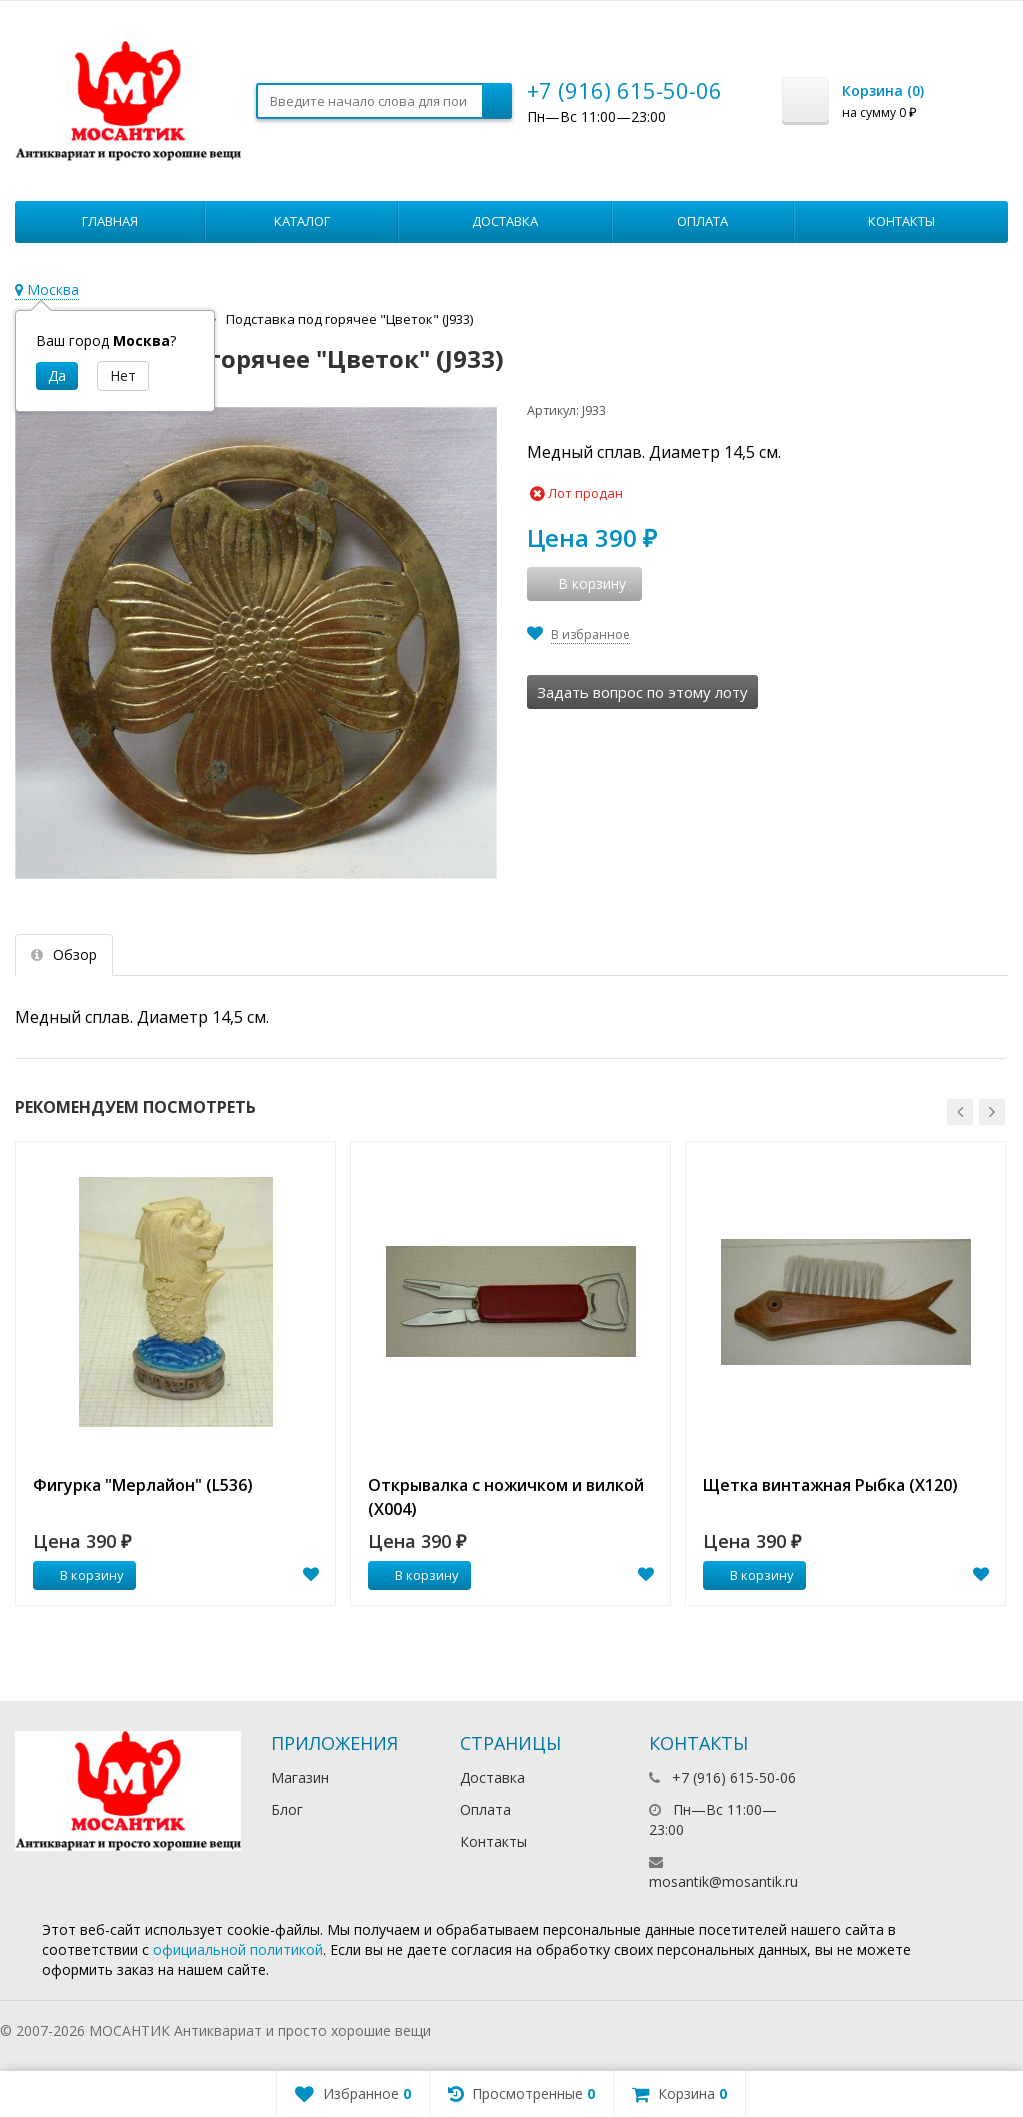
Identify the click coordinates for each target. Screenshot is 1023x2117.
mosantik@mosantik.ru (723, 1881)
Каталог (302, 221)
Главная (110, 221)
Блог (287, 1809)
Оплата (702, 221)
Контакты (901, 221)
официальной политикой (238, 1949)
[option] (175, 1373)
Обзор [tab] (64, 954)
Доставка (505, 221)
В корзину (81, 1575)
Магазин (300, 1777)
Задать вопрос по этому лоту (642, 692)
